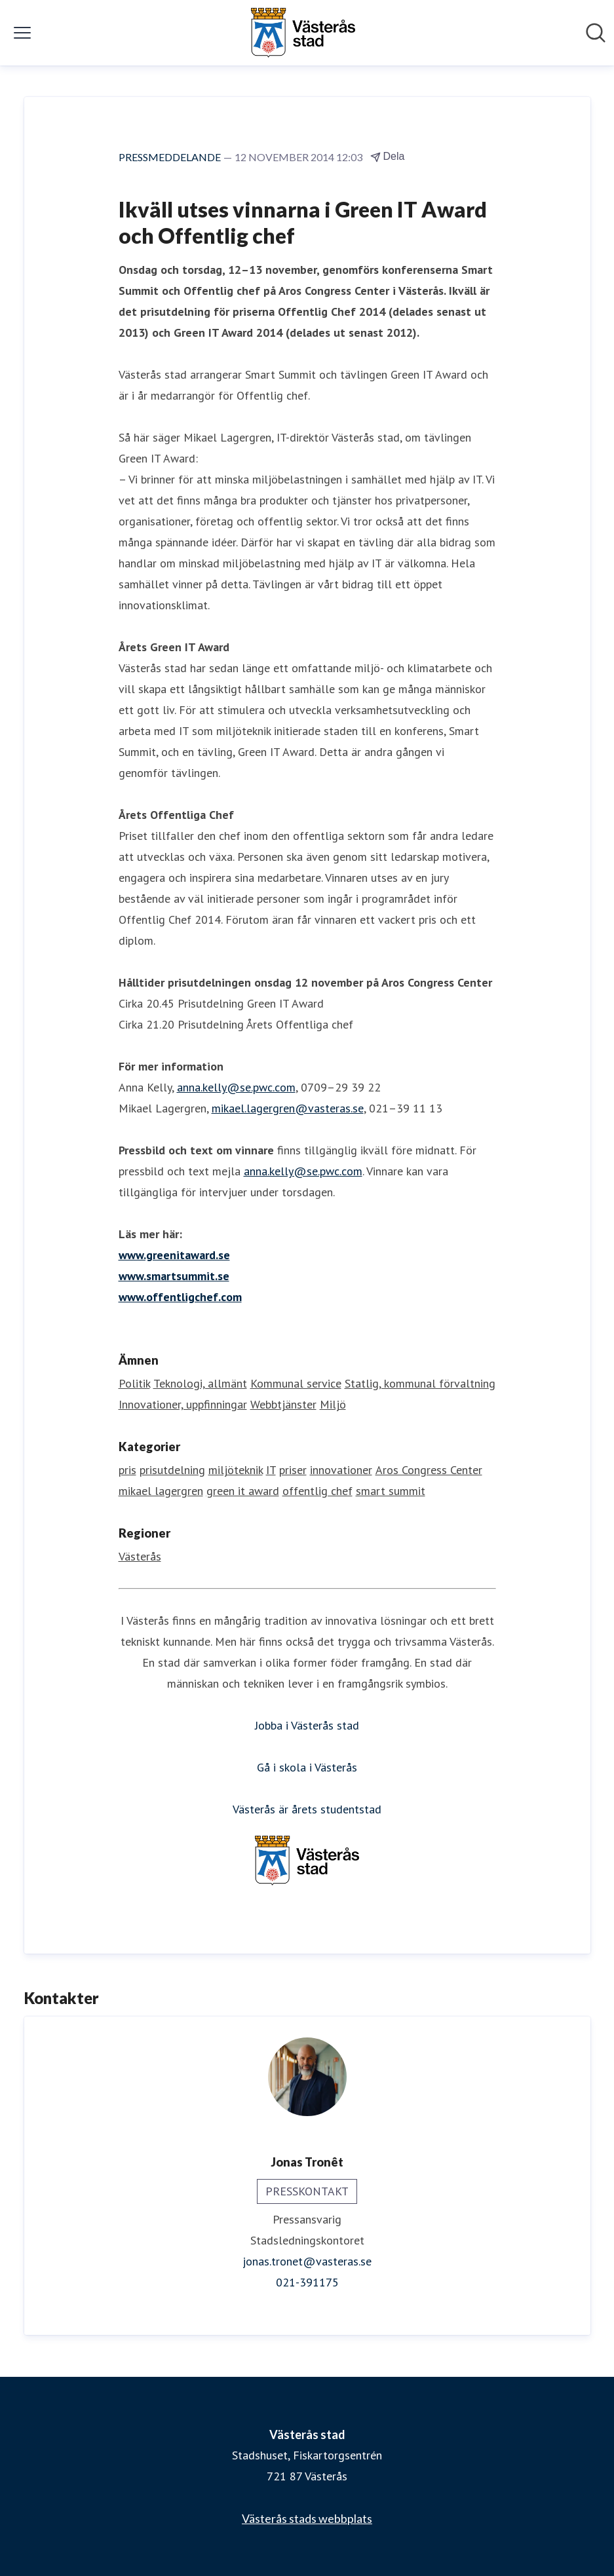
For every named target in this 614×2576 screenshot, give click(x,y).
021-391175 (307, 2282)
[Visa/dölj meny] (22, 33)
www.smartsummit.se (174, 1275)
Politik (134, 1383)
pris (127, 1469)
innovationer (341, 1469)
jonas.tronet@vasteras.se (307, 2261)
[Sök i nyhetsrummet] (595, 32)
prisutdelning (172, 1469)
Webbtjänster (283, 1404)
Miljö (333, 1404)
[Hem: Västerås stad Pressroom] (303, 33)
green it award (242, 1490)
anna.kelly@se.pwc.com (236, 1087)
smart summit (390, 1490)
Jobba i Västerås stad (307, 1725)
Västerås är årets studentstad (307, 1809)
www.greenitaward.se (174, 1254)
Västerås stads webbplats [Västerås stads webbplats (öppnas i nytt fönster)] (307, 2518)
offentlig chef (317, 1490)
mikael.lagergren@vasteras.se (288, 1108)
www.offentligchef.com (180, 1296)
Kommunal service (295, 1383)
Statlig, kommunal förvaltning (420, 1383)
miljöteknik (235, 1469)
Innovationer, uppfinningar (183, 1404)
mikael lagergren (161, 1490)
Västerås (140, 1556)
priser (293, 1469)
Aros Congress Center (428, 1469)
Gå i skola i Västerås (307, 1767)
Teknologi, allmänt (200, 1383)
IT (271, 1469)
